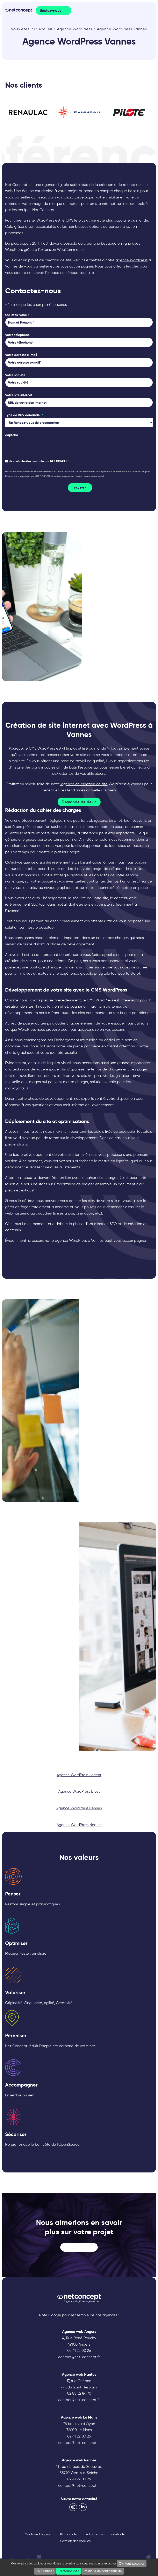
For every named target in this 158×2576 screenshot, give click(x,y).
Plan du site (68, 2534)
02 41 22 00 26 (79, 2350)
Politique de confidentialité (103, 2571)
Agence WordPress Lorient (79, 1775)
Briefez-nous (50, 10)
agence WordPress (132, 260)
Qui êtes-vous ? (19, 315)
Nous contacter (79, 2247)
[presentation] (36, 446)
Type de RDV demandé (24, 415)
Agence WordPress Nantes (79, 1825)
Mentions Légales (38, 2534)
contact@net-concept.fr (79, 2357)
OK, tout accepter (131, 2563)
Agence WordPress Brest (79, 1791)
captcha (11, 435)
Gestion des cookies (75, 2541)
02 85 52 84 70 (79, 2393)
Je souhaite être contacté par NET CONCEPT (39, 461)
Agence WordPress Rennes (79, 1808)
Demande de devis (79, 802)
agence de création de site (84, 784)
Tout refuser (44, 2571)
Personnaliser (68, 2571)
